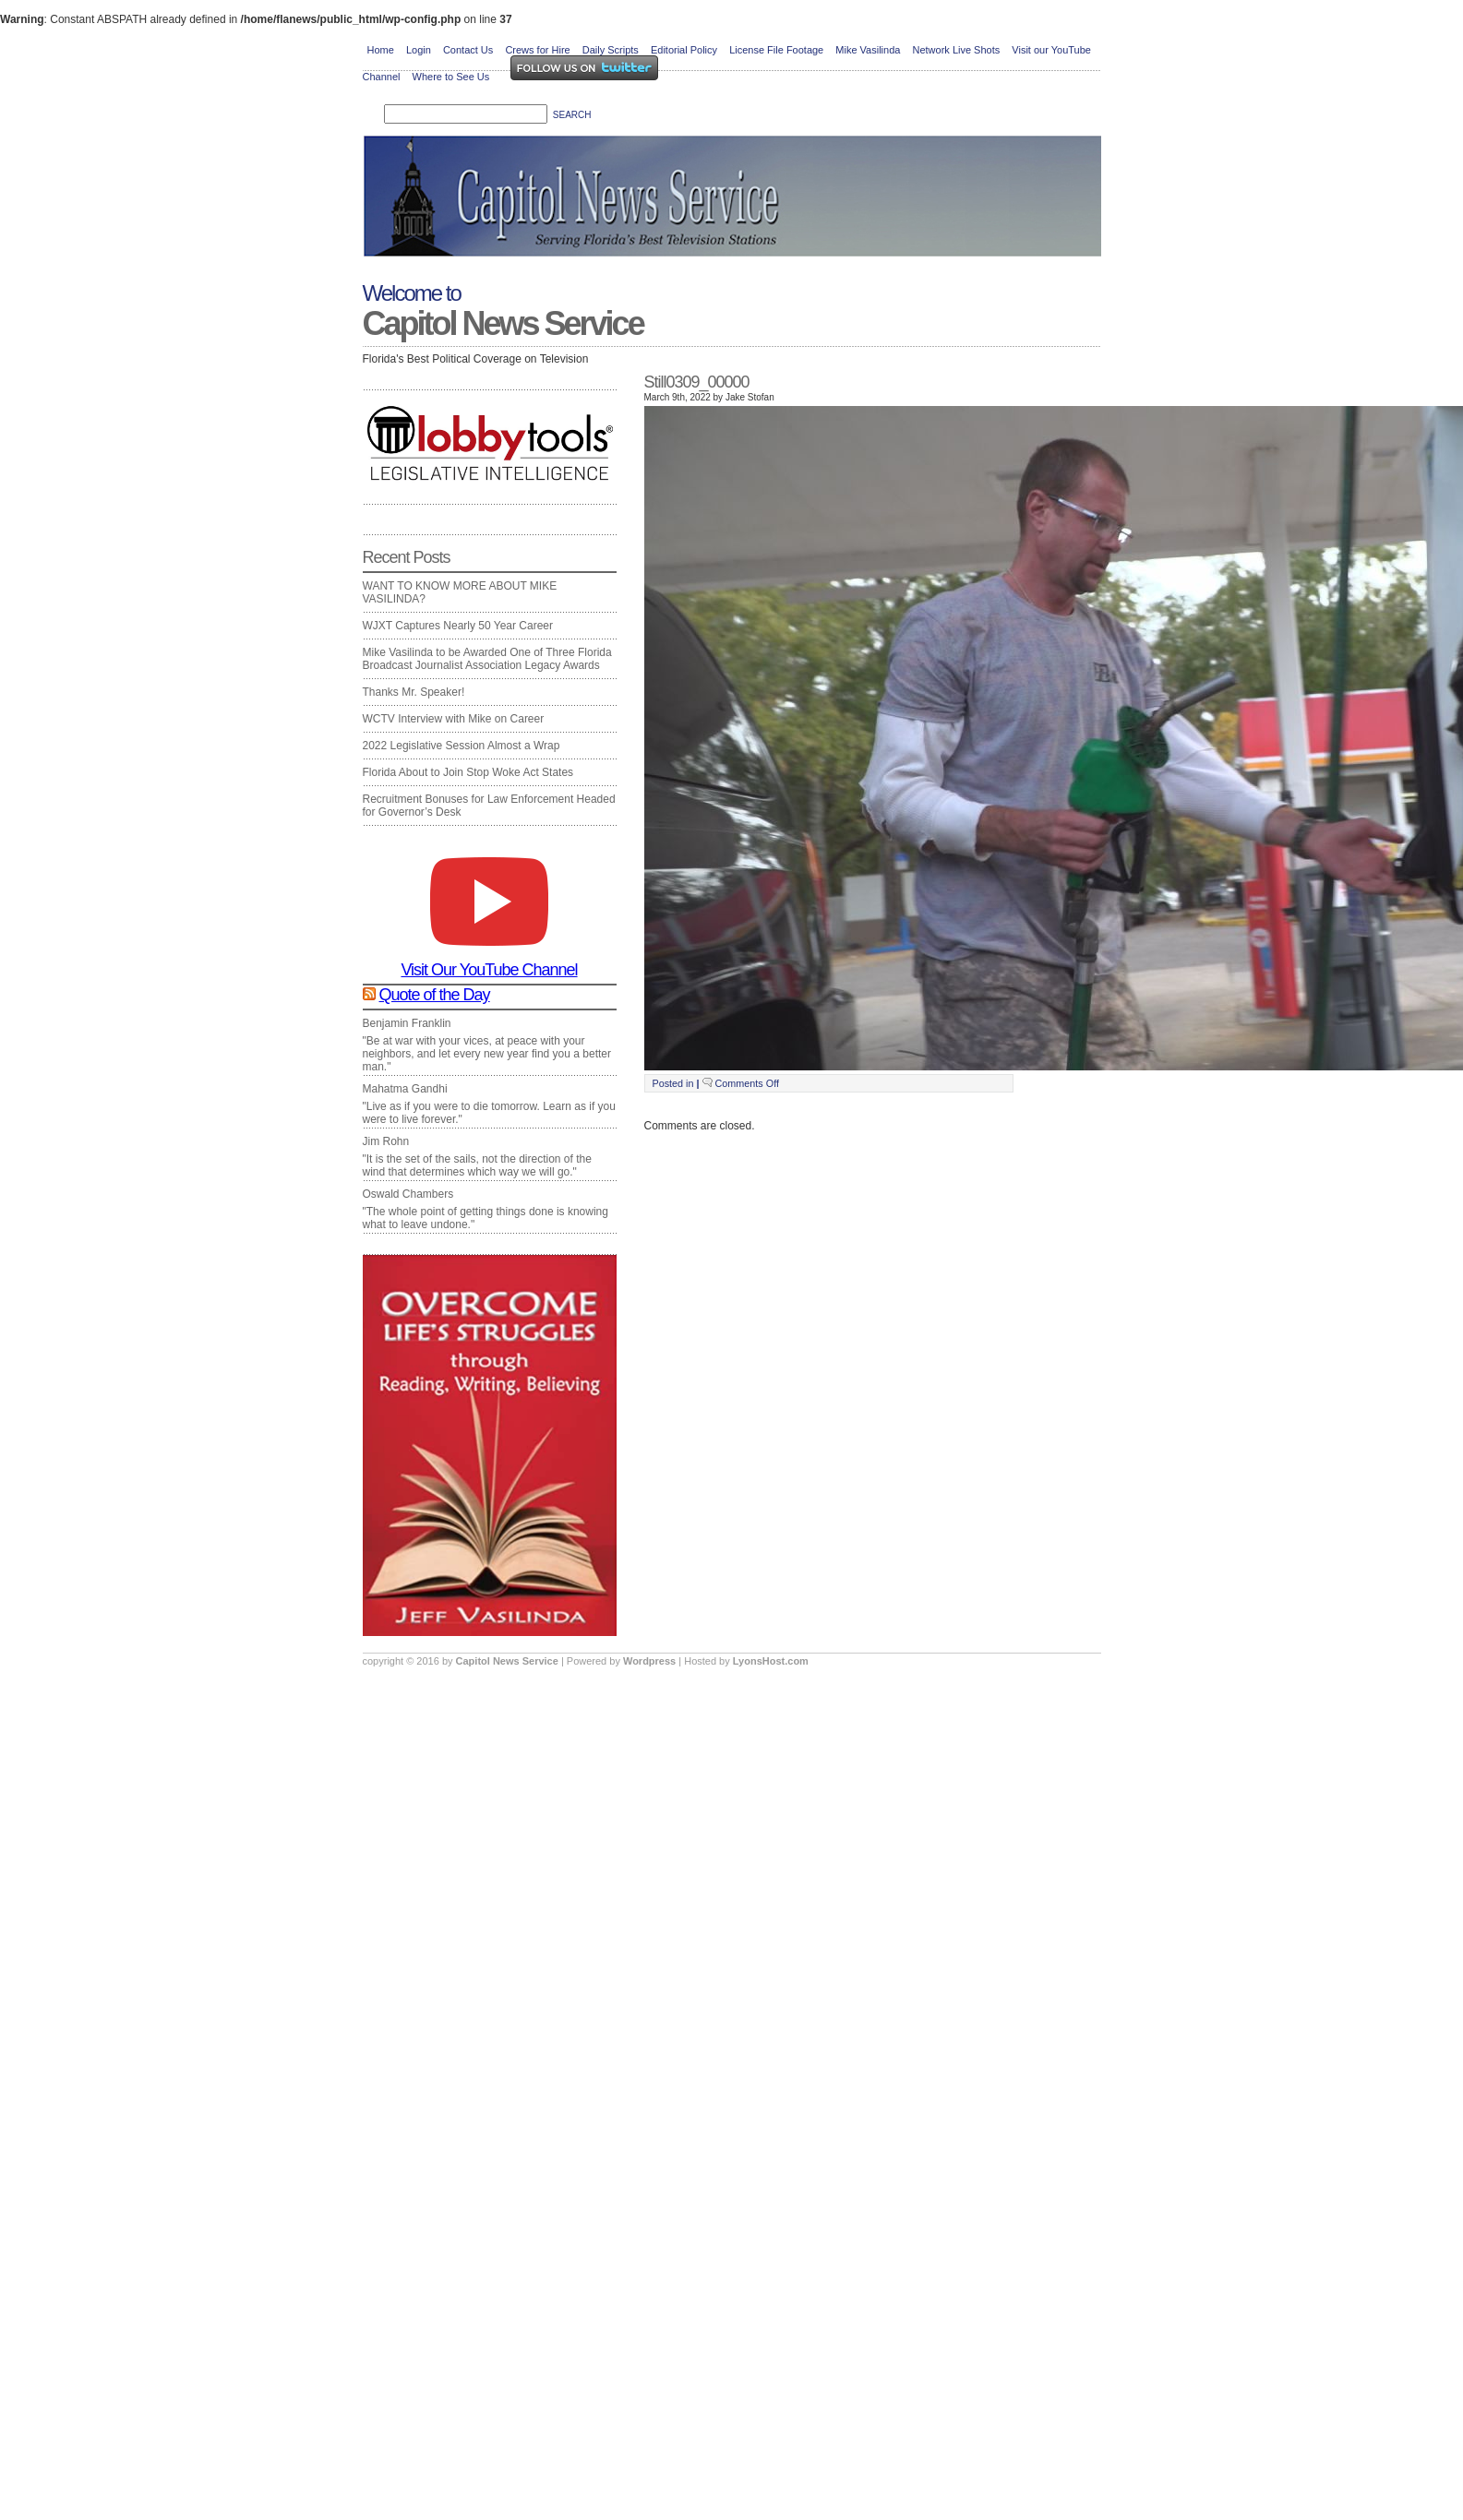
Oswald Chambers (408, 1194)
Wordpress (650, 1660)
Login (418, 49)
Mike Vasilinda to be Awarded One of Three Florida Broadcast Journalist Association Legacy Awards (487, 659)
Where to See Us (451, 76)
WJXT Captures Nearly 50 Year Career (458, 625)
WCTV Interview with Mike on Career (454, 718)
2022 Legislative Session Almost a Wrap (461, 745)
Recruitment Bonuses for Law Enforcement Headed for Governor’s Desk (489, 805)
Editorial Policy (684, 49)
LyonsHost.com (771, 1660)
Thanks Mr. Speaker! (414, 692)
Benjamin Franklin (407, 1023)
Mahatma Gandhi (405, 1088)
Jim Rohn (386, 1141)
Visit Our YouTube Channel (489, 962)
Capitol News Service (503, 323)
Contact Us (468, 49)
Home (380, 49)
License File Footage (776, 49)
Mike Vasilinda (867, 49)
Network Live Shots (956, 49)
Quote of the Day (434, 994)
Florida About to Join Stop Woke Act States (468, 772)
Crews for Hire (537, 49)
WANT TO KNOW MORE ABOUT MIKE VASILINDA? (460, 592)
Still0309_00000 (696, 382)
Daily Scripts (610, 49)
